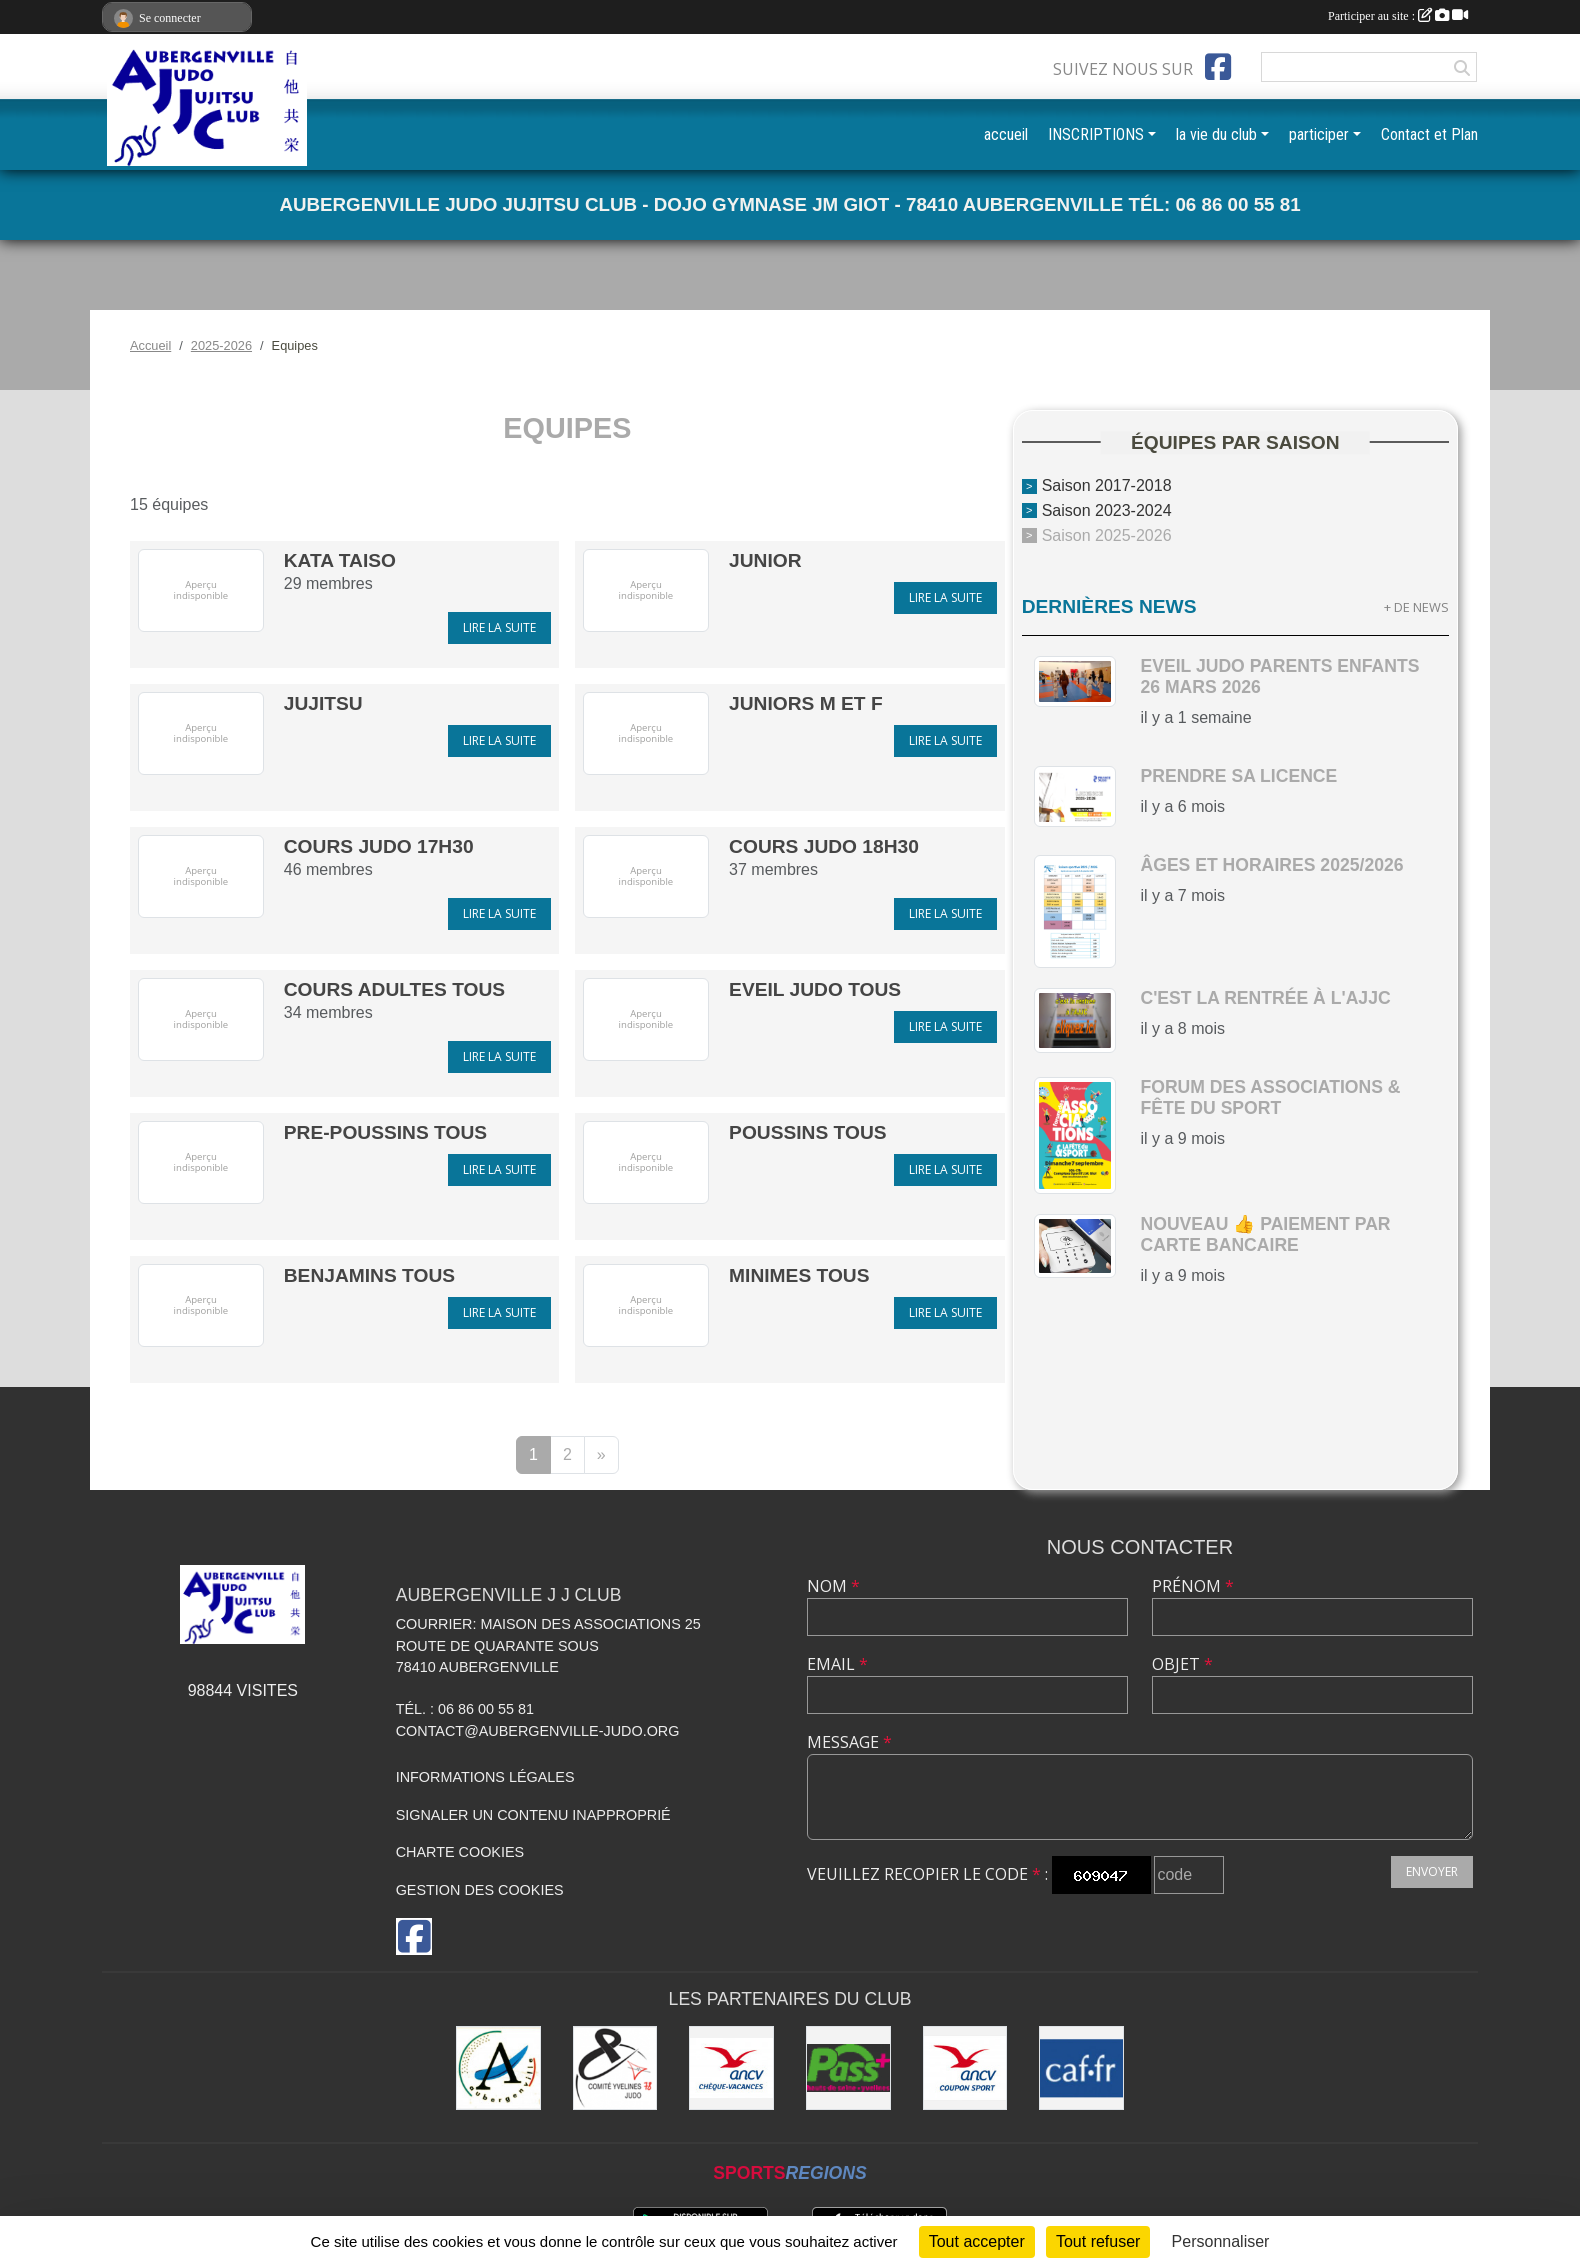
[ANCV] (731, 2068)
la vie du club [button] (1216, 134)
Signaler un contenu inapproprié (533, 1815)
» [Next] (601, 1454)
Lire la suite (499, 627)
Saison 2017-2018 (1107, 485)
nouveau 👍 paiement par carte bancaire (1265, 1234)
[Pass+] (848, 2068)
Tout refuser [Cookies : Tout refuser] (1098, 2241)
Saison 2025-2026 (1107, 535)
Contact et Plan (1429, 134)
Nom (833, 1586)
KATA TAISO (340, 560)
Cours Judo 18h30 (824, 846)
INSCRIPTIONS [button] (1096, 134)
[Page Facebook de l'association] (1218, 67)
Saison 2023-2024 (1107, 510)
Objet (1182, 1664)
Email (837, 1664)
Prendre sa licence (1238, 776)
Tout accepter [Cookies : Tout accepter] (977, 2241)
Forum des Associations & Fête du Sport (1270, 1097)
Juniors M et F (806, 703)
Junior (765, 560)
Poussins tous (807, 1132)
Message (849, 1742)
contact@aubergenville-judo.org (538, 1731)
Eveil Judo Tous (815, 989)
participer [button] (1319, 134)
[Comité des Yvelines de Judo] (615, 2068)
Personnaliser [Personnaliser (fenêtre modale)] (1221, 2241)
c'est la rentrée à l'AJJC (1265, 998)
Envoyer (1432, 1871)
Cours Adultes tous (394, 989)
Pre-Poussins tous (385, 1132)
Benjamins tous (369, 1275)
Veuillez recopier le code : (927, 1874)
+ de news (1416, 607)
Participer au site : (1398, 16)
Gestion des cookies (480, 1890)
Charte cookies (460, 1852)
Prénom (1193, 1586)
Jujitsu (323, 703)
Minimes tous (799, 1275)
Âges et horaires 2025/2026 (1271, 865)
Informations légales (485, 1777)
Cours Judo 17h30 (379, 846)
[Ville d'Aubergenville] (498, 2068)
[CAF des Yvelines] (1081, 2068)
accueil (1006, 134)
